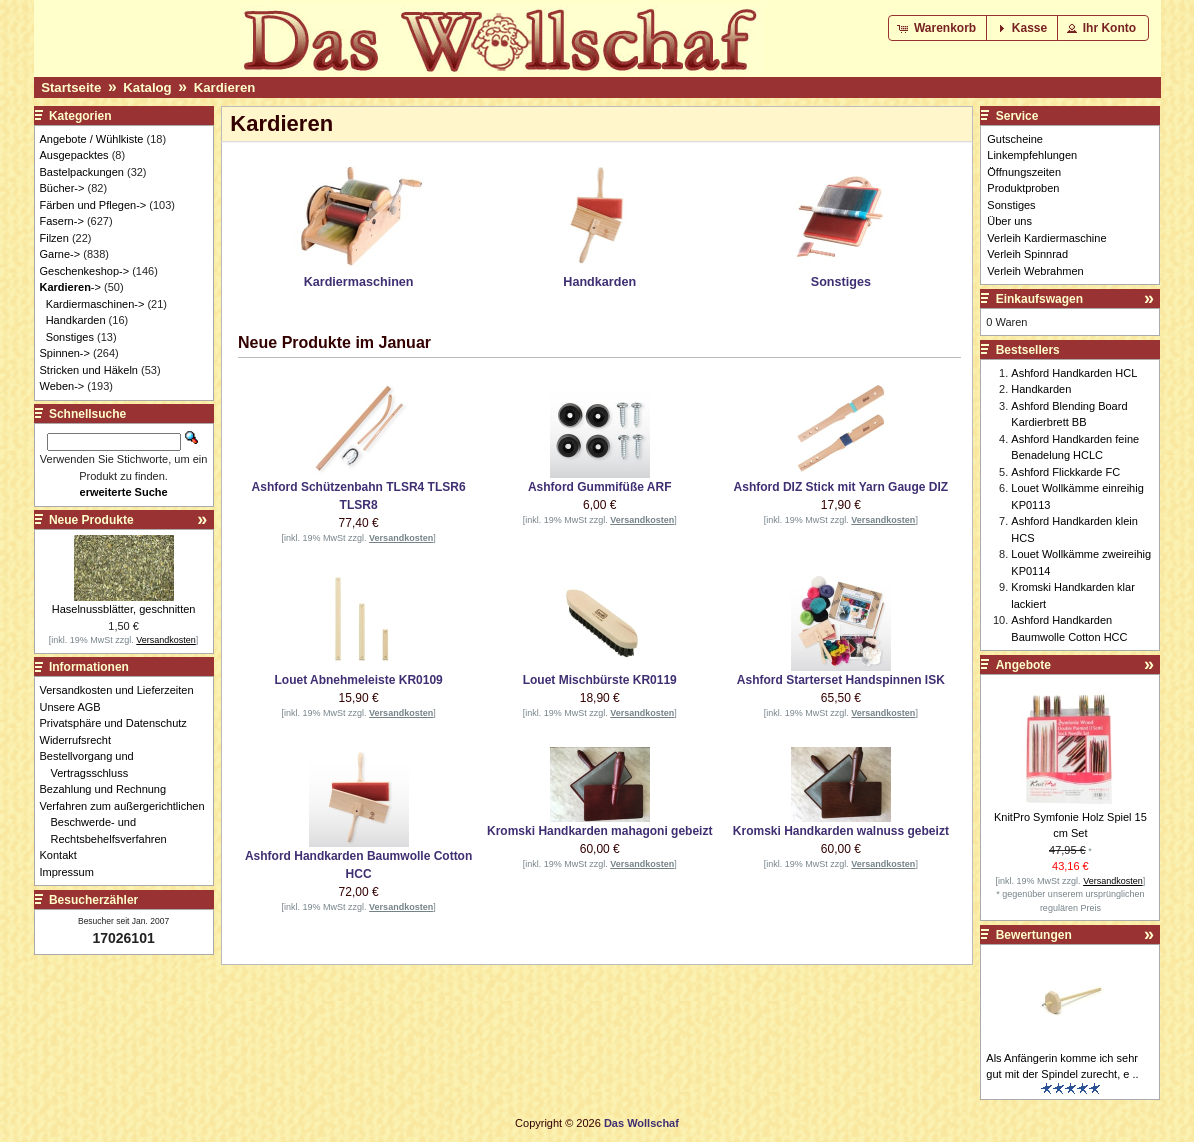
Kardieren (225, 87)
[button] (938, 28)
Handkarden (76, 320)
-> (70, 287)
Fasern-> (62, 221)
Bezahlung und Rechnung (109, 789)
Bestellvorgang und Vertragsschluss (92, 764)
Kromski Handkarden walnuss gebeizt (841, 831)
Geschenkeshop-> (85, 271)
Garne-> (60, 254)
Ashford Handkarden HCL (1074, 373)
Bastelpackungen (82, 172)
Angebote (1023, 665)
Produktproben (1023, 188)
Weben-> (62, 386)
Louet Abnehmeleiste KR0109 (358, 680)
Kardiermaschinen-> (95, 304)
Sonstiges (70, 337)
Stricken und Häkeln (89, 370)
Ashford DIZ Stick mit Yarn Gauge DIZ (841, 487)
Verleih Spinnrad (1027, 254)
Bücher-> (62, 188)
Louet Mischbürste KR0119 (600, 680)
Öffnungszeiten (1024, 172)
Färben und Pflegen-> (93, 205)
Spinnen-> (65, 353)
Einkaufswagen (1039, 299)
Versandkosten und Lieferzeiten (122, 690)
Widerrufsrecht (81, 740)
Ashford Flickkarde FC (1065, 472)
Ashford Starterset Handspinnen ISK (841, 680)
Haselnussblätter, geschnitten (124, 609)
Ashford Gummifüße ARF (600, 487)
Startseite (71, 87)
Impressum (72, 872)
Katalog (147, 87)
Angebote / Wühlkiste (92, 139)
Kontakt (64, 855)
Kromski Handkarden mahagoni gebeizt (599, 831)
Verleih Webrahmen (1035, 271)
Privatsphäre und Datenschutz (119, 723)
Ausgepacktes (74, 155)
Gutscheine (1015, 139)
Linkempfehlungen (1032, 155)
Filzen (54, 238)
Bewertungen (1034, 935)
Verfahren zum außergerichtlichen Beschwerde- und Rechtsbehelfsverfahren (128, 822)
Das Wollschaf (641, 1123)
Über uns (1009, 221)
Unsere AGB (76, 707)
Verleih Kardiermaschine (1046, 238)
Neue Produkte (91, 520)
